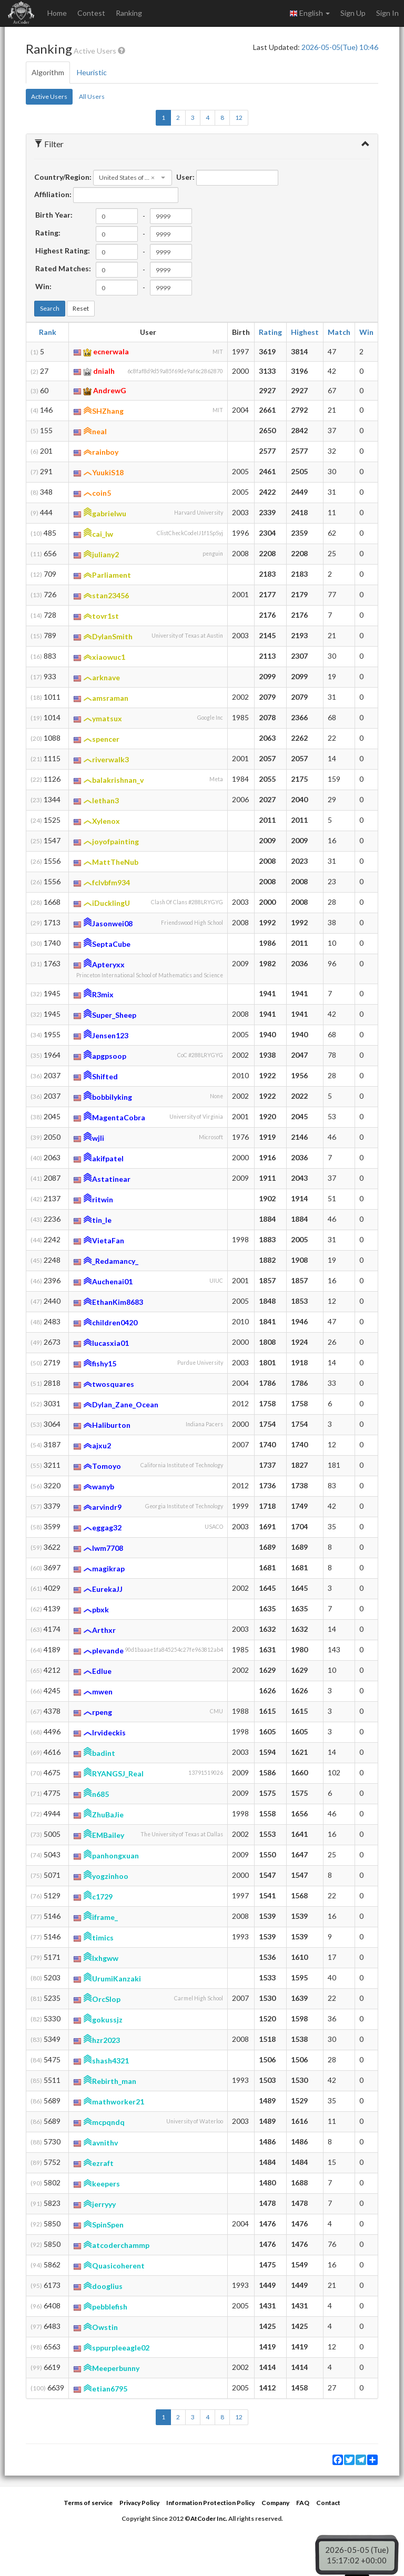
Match (339, 332)
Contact (328, 2503)
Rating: (47, 232)
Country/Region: (63, 176)
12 (239, 117)
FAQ (302, 2503)
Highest (305, 332)
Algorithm (48, 72)
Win (366, 332)
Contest (91, 12)
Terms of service (88, 2503)
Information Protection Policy (210, 2503)
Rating (270, 332)
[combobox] (132, 178)
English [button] (309, 13)
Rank (47, 332)
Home (57, 12)
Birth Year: (54, 214)
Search (49, 308)
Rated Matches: (63, 268)
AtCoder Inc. (208, 2518)
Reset (81, 308)
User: (185, 176)
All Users (92, 96)
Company (275, 2503)
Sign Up (353, 12)
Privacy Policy (139, 2503)
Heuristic (92, 72)
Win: (43, 286)
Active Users (49, 96)
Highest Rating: (62, 250)
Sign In (387, 12)
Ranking (129, 12)
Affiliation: (53, 194)
